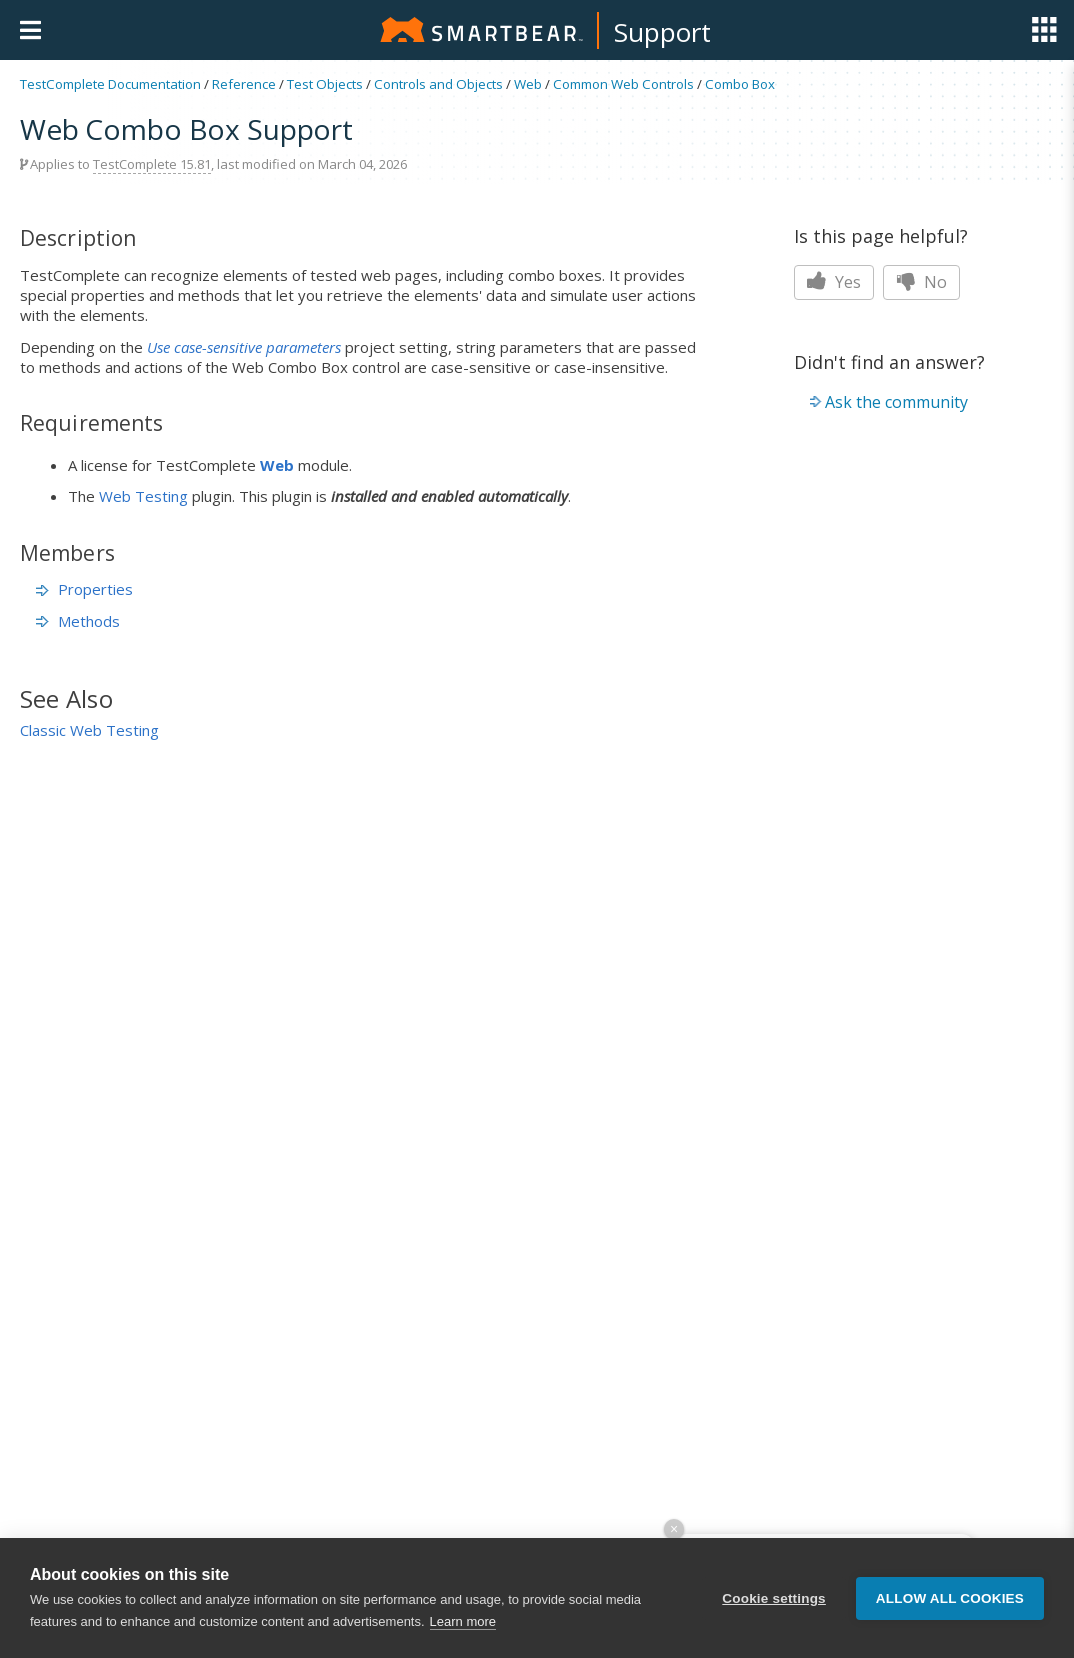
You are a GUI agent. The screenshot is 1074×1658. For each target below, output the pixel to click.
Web (528, 84)
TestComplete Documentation (110, 84)
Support (662, 32)
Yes (834, 282)
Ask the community (896, 402)
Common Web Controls (623, 84)
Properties (84, 589)
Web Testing (143, 496)
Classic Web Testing (89, 730)
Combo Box (740, 84)
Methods (78, 621)
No (921, 282)
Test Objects (325, 84)
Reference (244, 84)
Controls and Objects (438, 84)
